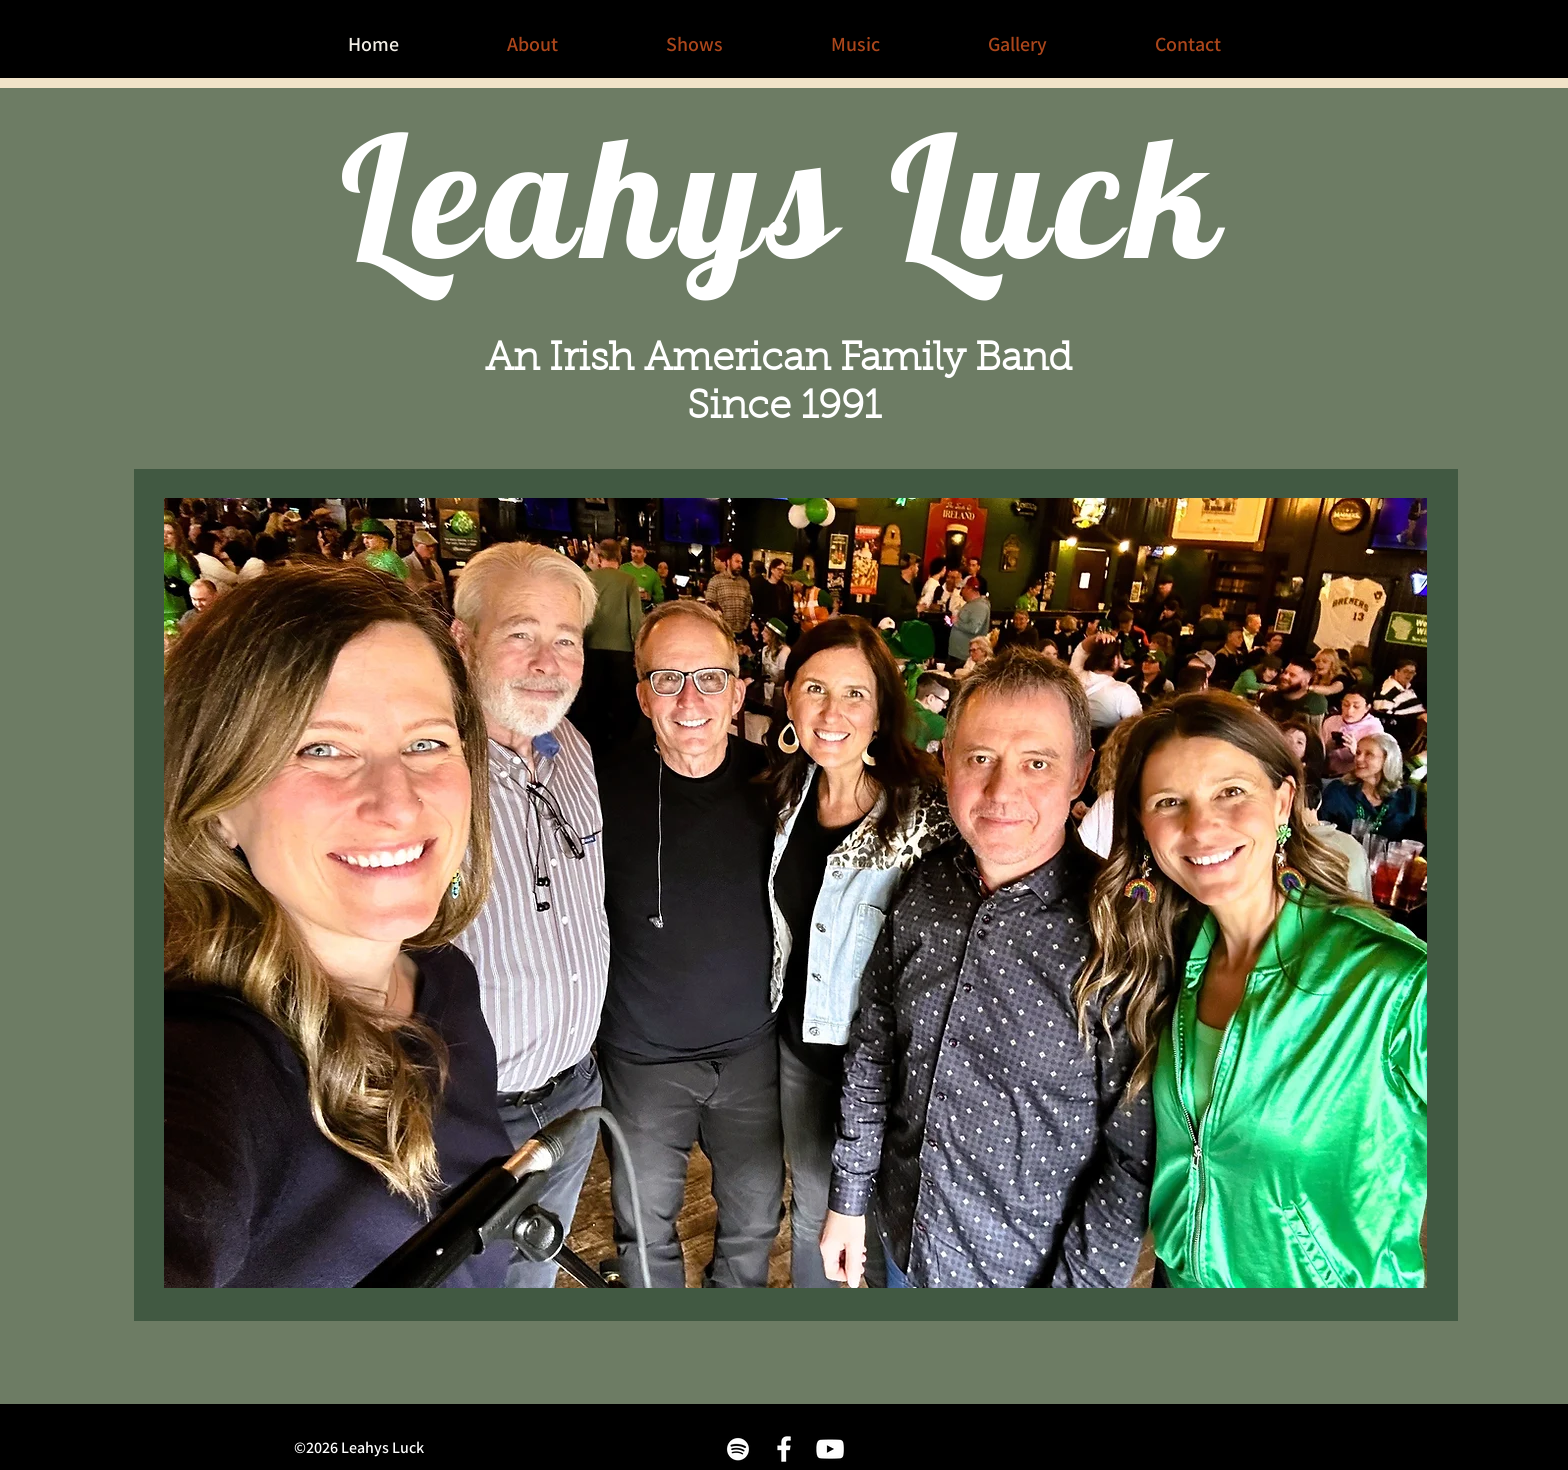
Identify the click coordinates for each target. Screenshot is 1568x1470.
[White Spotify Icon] (738, 1449)
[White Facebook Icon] (784, 1449)
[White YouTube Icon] (830, 1449)
